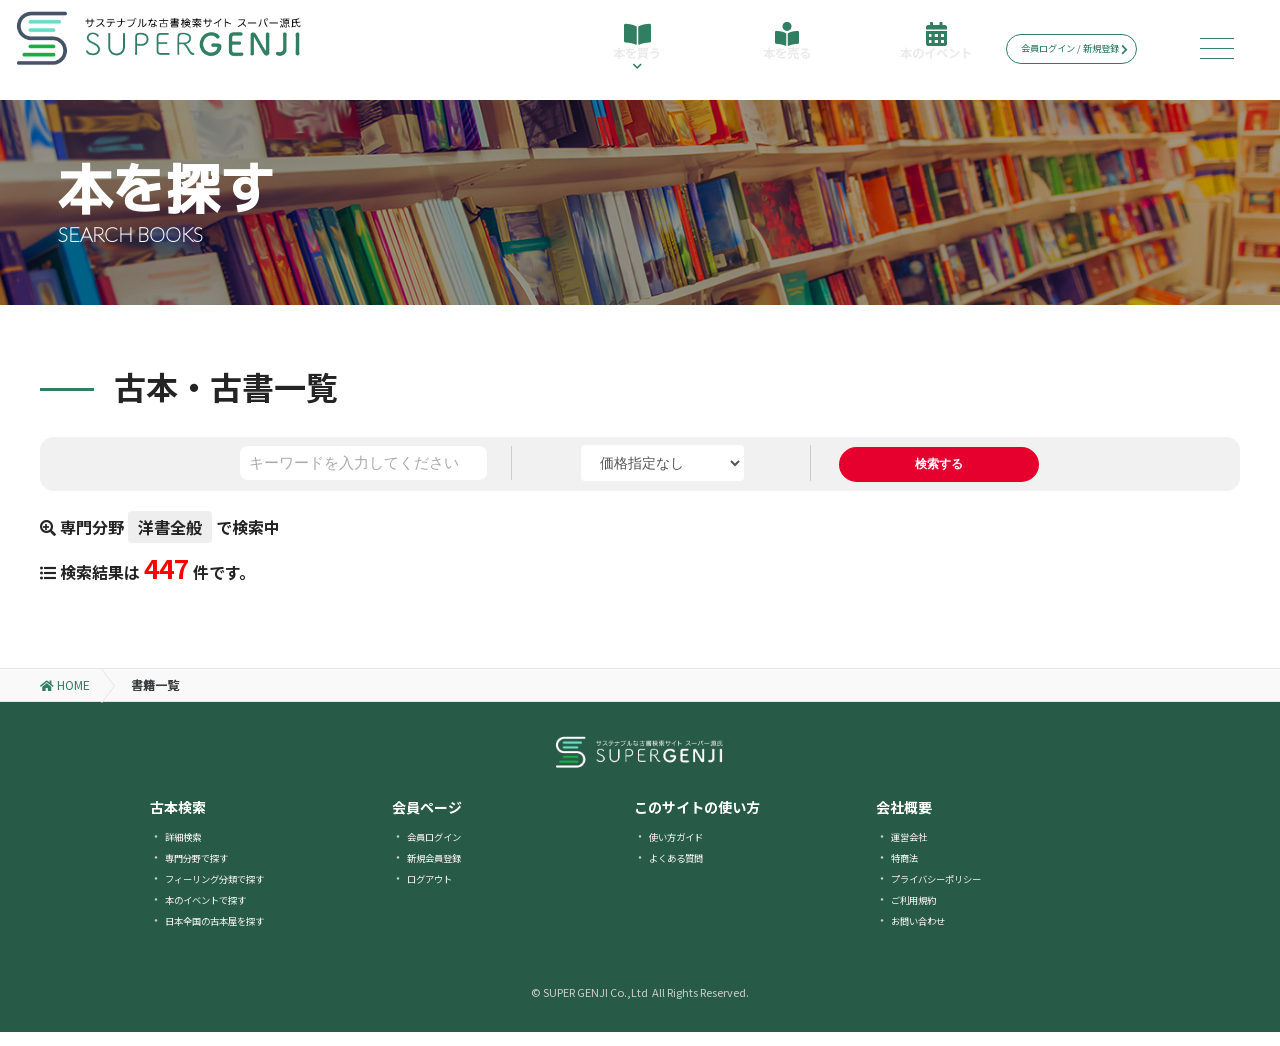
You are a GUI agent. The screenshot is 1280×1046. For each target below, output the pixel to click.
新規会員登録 (443, 870)
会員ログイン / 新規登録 (1089, 49)
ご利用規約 (921, 912)
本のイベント (930, 52)
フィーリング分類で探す (231, 891)
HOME (65, 698)
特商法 (909, 870)
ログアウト (437, 891)
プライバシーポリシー (951, 891)
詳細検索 (189, 849)
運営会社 (915, 849)
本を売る (782, 52)
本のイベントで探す (219, 912)
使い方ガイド (685, 849)
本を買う (634, 57)
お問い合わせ (927, 933)
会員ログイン (443, 849)
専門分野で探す (207, 870)
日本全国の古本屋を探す (231, 933)
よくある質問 (685, 870)
